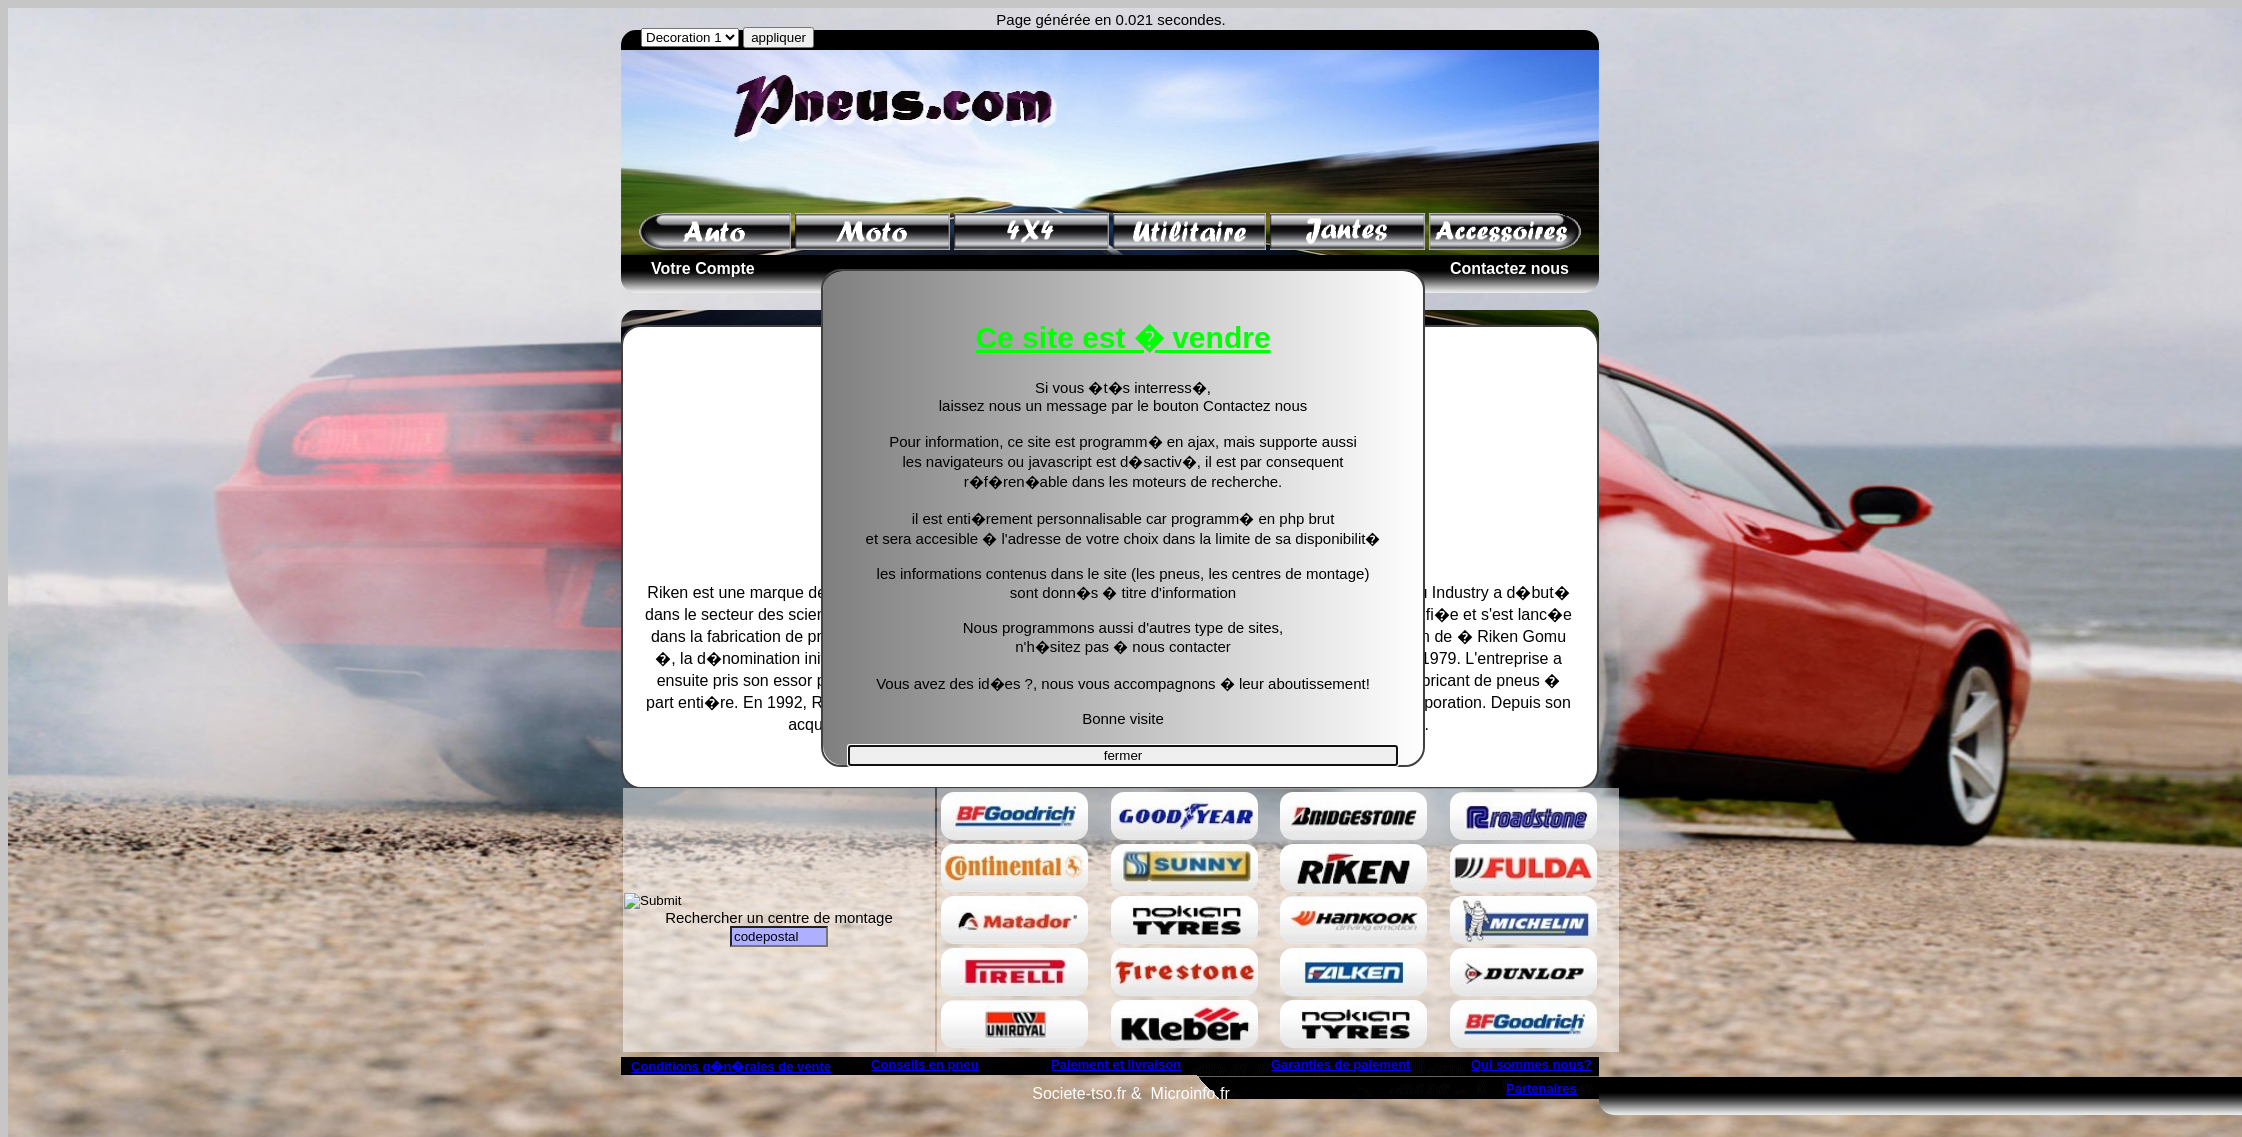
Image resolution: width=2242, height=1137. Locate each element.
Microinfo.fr (1190, 1093)
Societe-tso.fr (1079, 1093)
